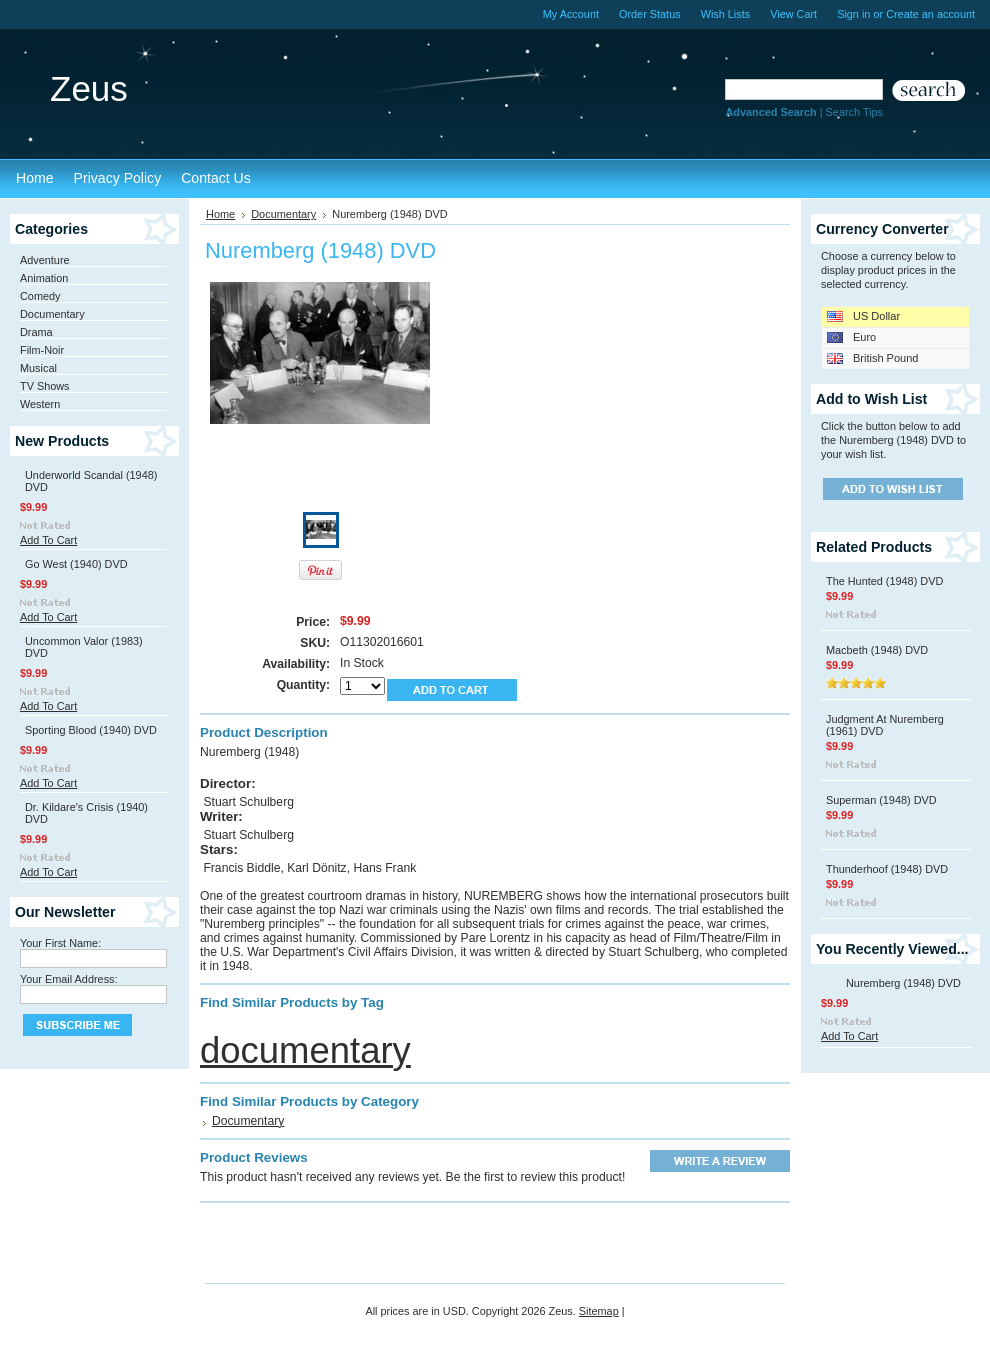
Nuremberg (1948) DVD (903, 983)
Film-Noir (42, 350)
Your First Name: (60, 943)
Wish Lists (726, 14)
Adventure (45, 260)
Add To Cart (48, 540)
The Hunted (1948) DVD (884, 581)
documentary (305, 1050)
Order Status (650, 14)
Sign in (853, 14)
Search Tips (854, 112)
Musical (38, 368)
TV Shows (45, 386)
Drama (36, 332)
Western (40, 404)
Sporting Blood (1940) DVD (91, 730)
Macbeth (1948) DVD (877, 650)
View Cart (793, 14)
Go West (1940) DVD (76, 564)
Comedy (40, 296)
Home (220, 214)
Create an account (930, 14)
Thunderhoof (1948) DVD (887, 869)
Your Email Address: (69, 979)
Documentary (52, 314)
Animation (44, 278)
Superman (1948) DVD (881, 800)
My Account (571, 14)
